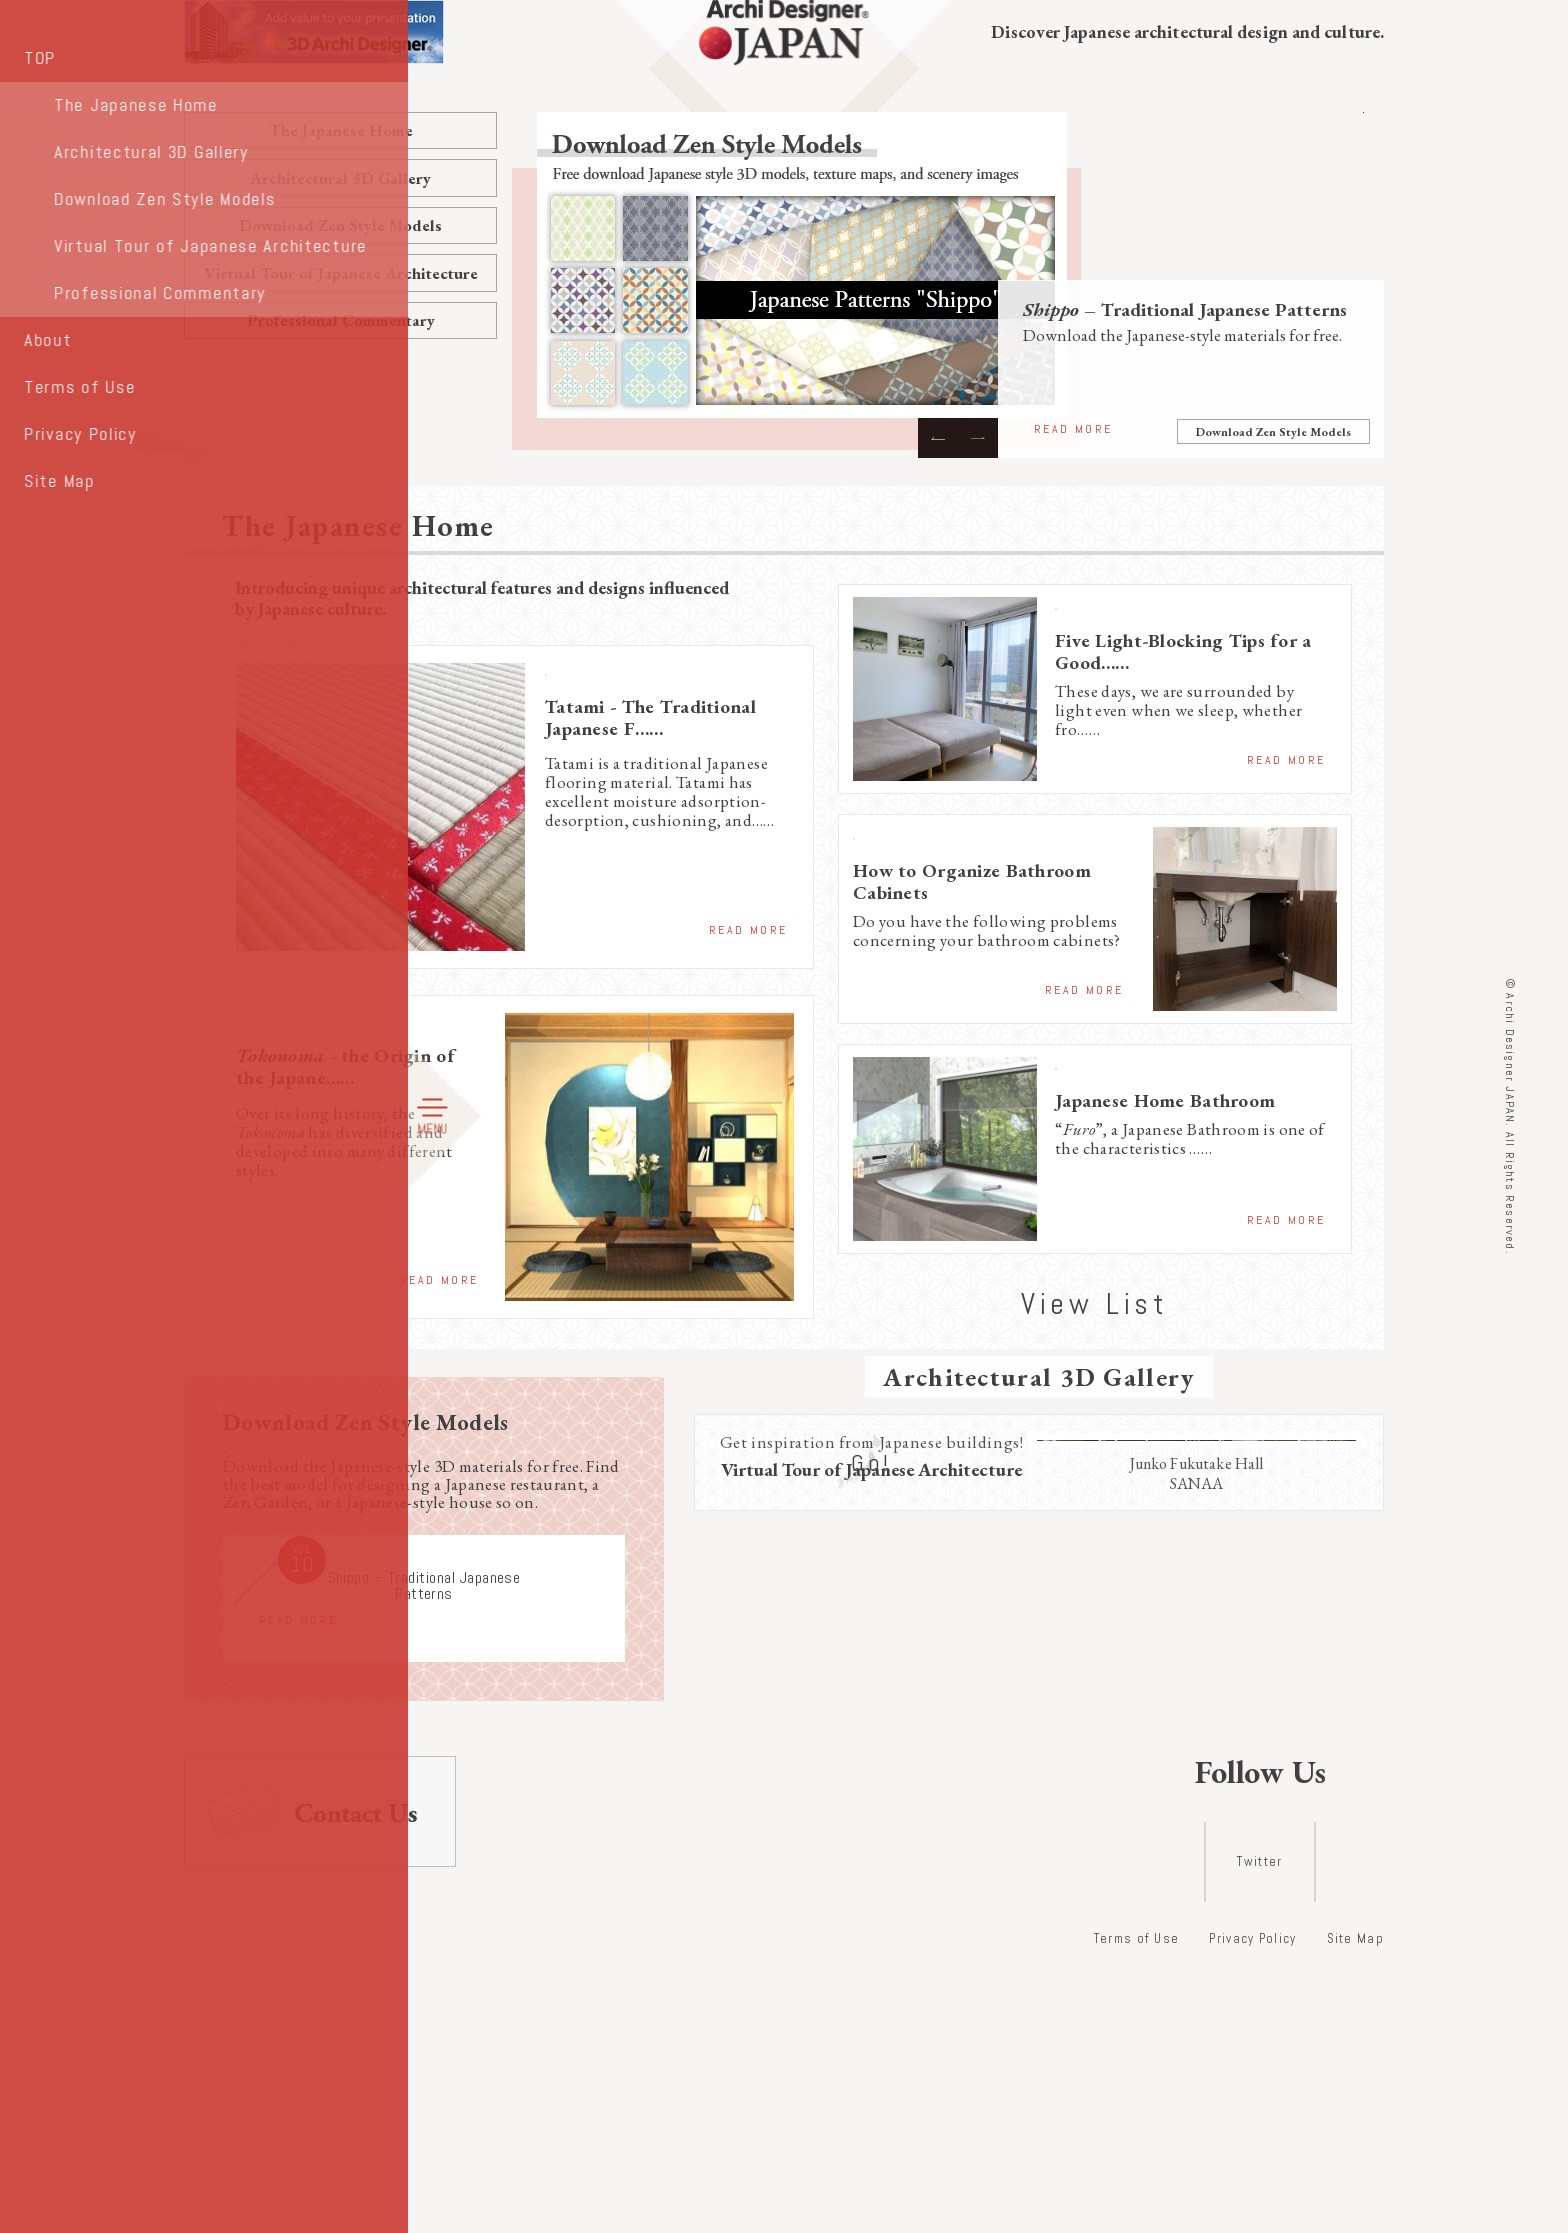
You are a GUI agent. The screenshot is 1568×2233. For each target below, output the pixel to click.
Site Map (1355, 2196)
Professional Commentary (341, 320)
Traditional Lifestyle (614, 676)
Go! (872, 1875)
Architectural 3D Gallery (340, 178)
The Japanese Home (341, 130)
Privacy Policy (1252, 2196)
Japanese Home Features (1144, 1070)
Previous (938, 438)
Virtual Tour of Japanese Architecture (341, 273)
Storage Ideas (1107, 610)
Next (978, 438)
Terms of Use (1137, 2196)
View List (1095, 1288)
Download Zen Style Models (340, 225)
